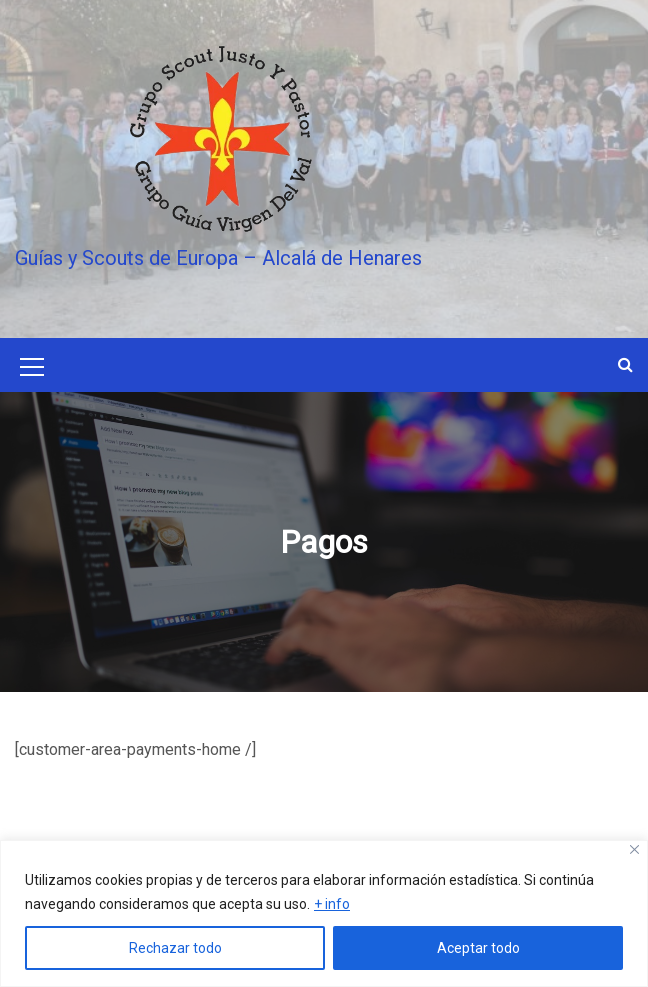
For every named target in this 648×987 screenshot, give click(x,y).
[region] (324, 913)
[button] (625, 364)
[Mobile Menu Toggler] (32, 370)
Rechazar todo (175, 948)
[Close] (634, 849)
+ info (332, 904)
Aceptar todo (478, 948)
